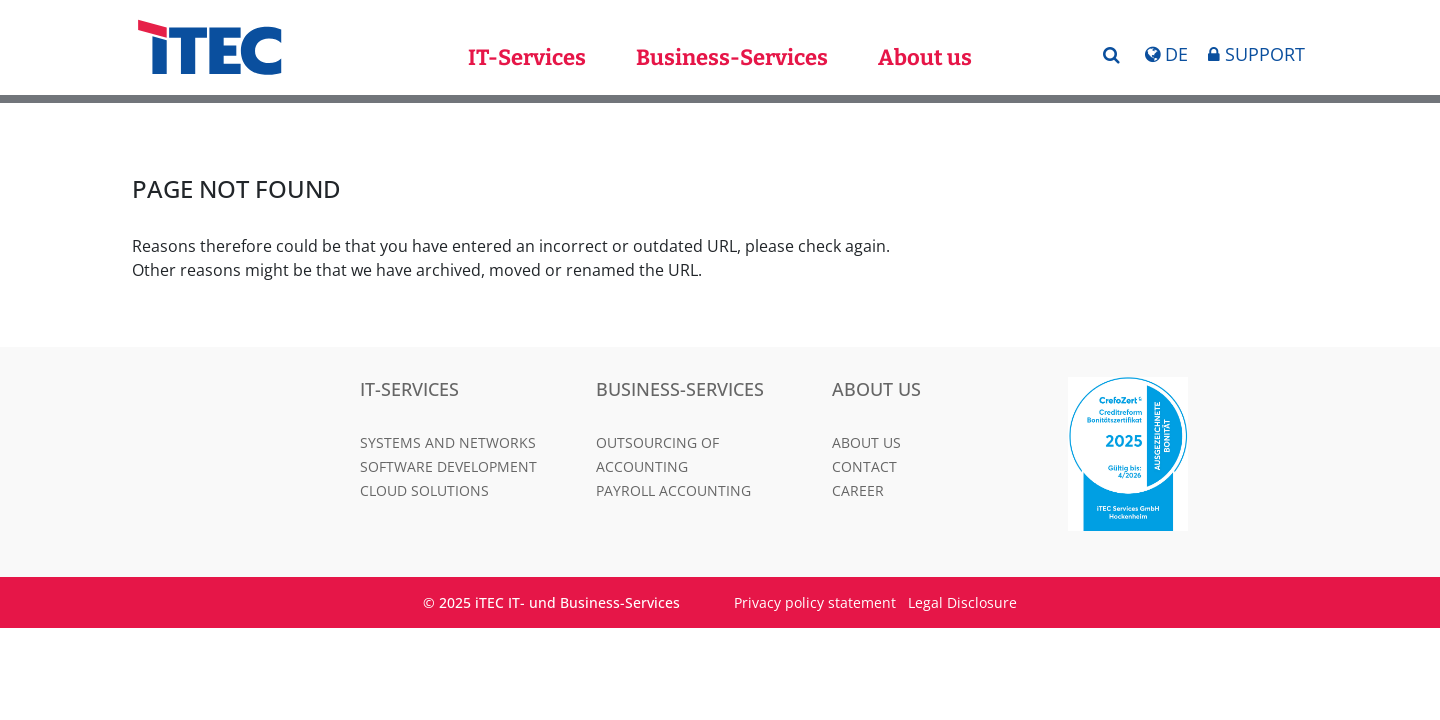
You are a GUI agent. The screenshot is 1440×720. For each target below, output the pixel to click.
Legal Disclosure (962, 602)
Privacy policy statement (815, 602)
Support (1256, 54)
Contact (864, 466)
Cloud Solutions (424, 490)
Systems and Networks (448, 442)
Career (858, 490)
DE (1166, 54)
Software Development (448, 466)
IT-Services (527, 57)
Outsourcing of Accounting (657, 454)
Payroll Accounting (673, 490)
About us (925, 57)
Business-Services (732, 57)
